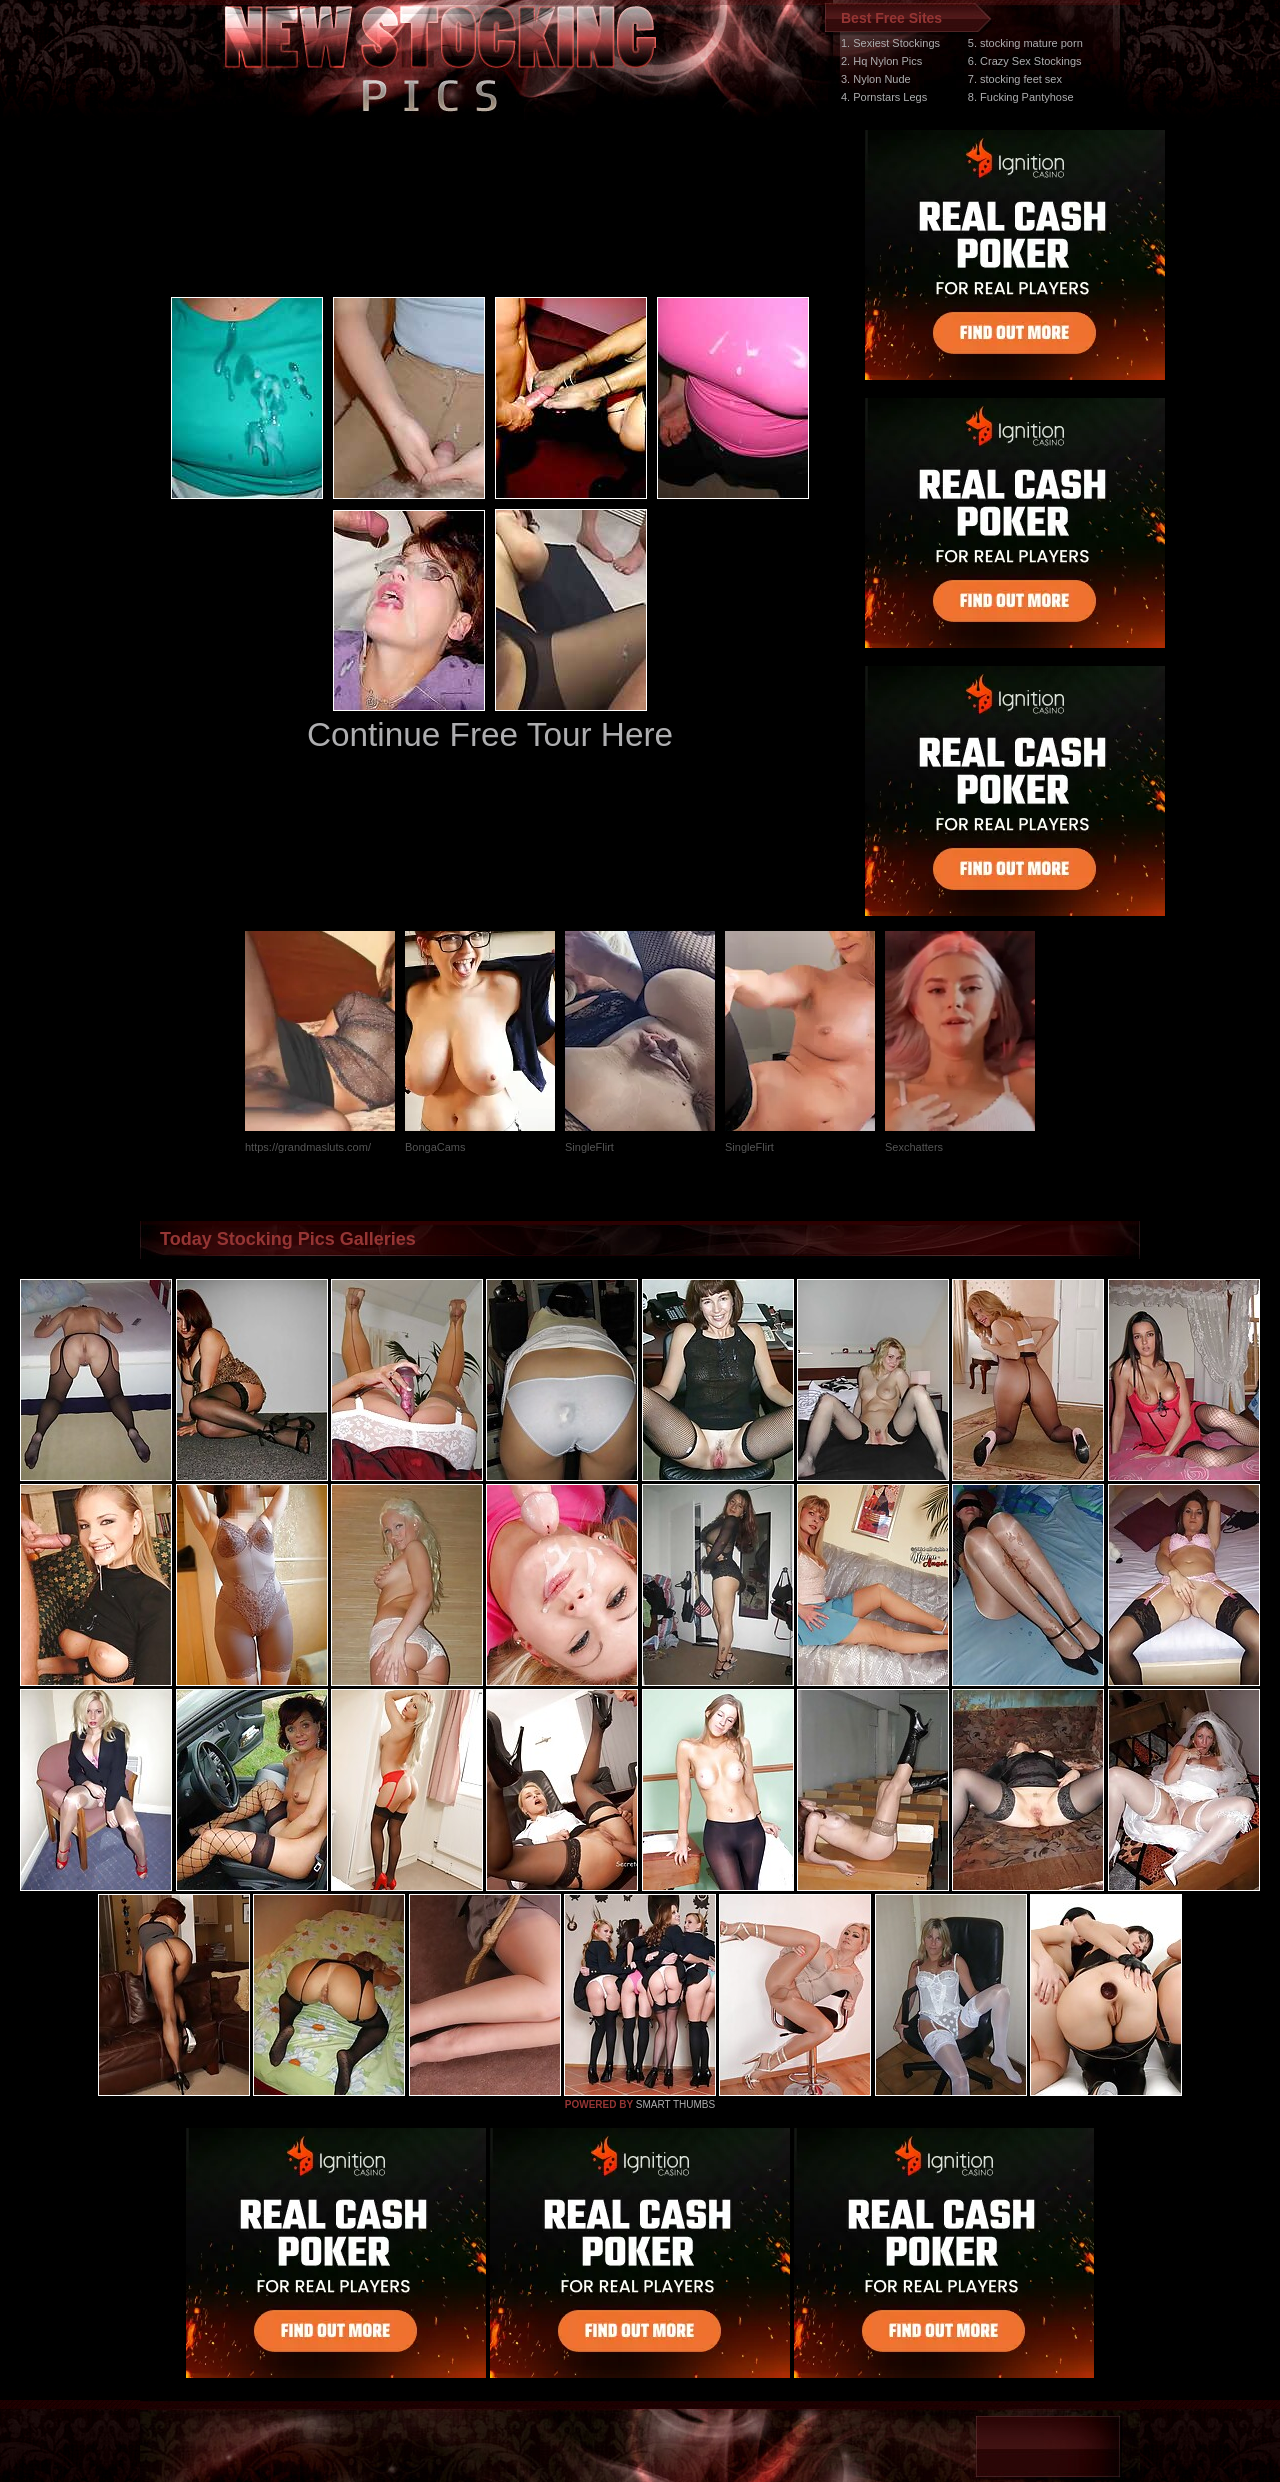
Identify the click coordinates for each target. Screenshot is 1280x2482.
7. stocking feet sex (1015, 79)
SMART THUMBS (675, 2104)
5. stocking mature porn (1025, 43)
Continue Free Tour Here (490, 734)
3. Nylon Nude (876, 79)
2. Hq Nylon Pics (881, 61)
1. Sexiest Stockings (890, 43)
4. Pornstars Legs (884, 97)
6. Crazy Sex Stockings (1025, 61)
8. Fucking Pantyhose (1021, 97)
